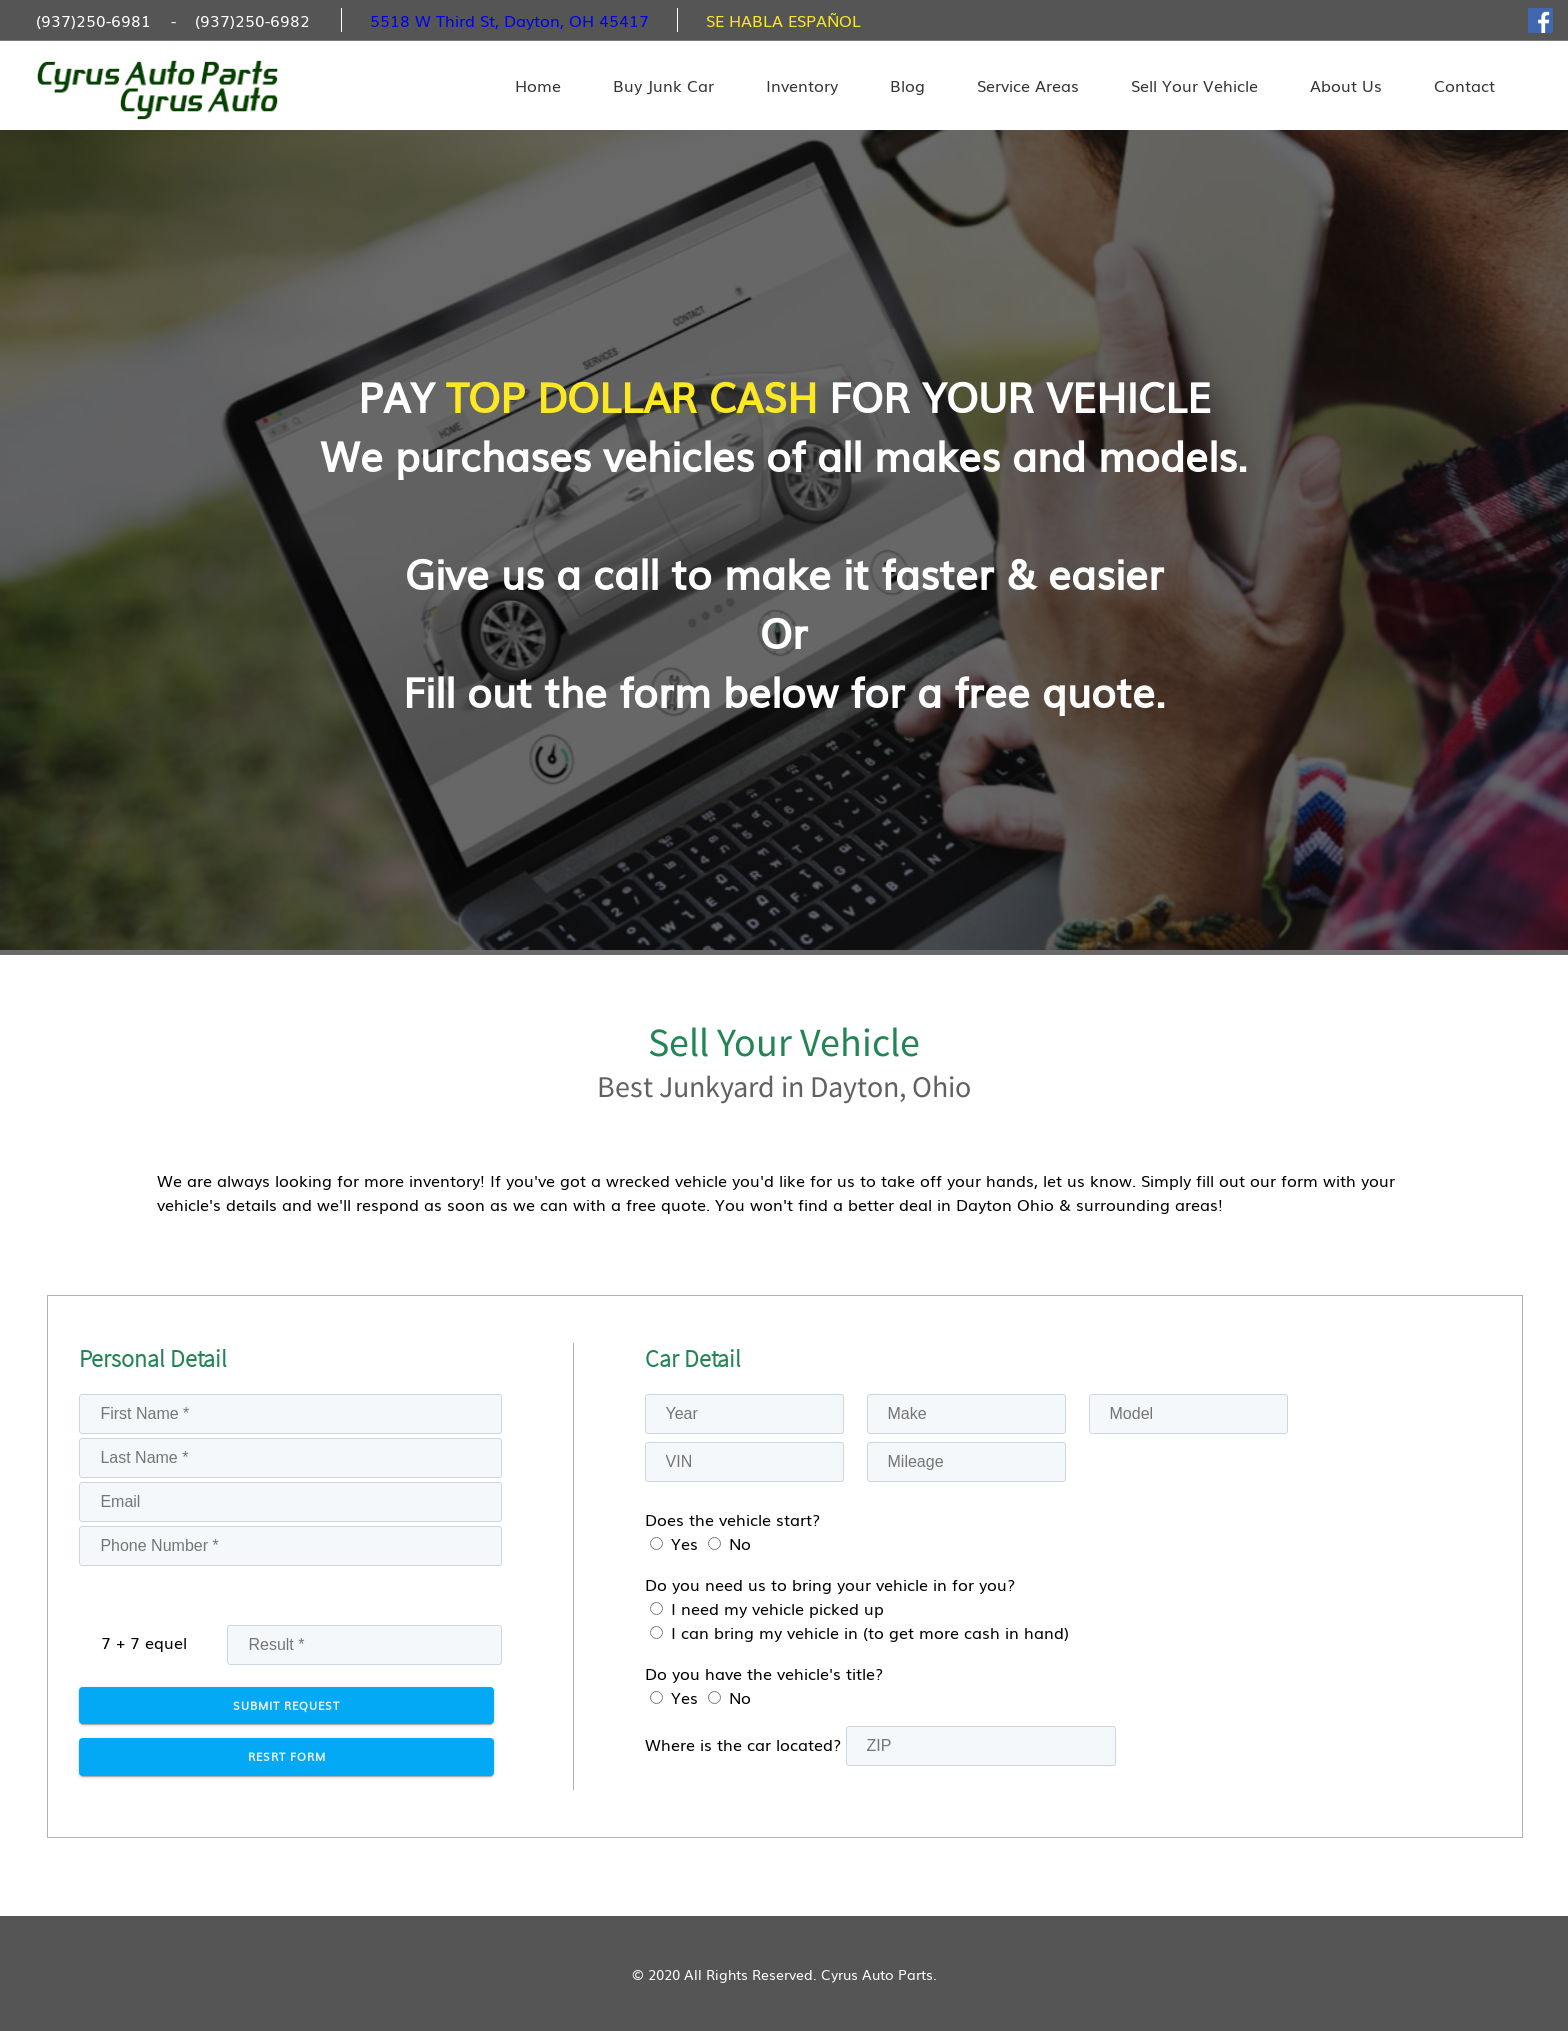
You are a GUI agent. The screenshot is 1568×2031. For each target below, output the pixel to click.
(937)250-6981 (93, 20)
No (740, 1543)
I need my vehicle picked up (777, 1608)
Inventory (802, 85)
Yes (684, 1543)
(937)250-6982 (252, 20)
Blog (907, 85)
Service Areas (1028, 85)
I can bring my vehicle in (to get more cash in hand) (870, 1632)
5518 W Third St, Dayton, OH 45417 (509, 20)
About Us (1346, 85)
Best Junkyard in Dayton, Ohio (784, 1086)
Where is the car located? (743, 1744)
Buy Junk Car (663, 85)
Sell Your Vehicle (1194, 85)
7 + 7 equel (144, 1642)
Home (538, 85)
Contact (1464, 85)
